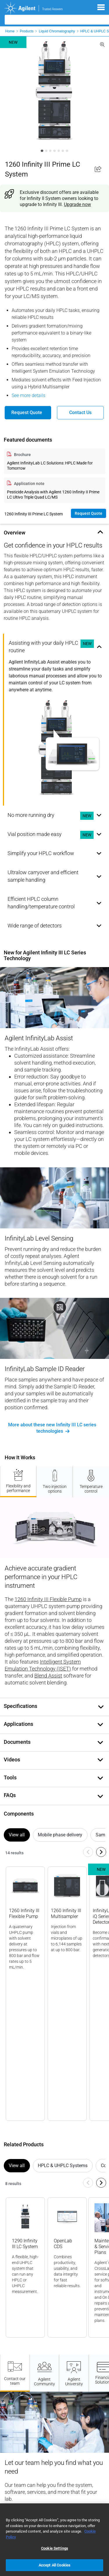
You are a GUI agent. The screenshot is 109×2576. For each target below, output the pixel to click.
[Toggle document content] (100, 1706)
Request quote (88, 513)
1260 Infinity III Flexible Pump (48, 1599)
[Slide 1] (42, 151)
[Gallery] (54, 1991)
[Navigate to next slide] (101, 1852)
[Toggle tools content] (99, 1777)
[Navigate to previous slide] (88, 1852)
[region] (54, 2539)
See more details (28, 395)
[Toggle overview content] (99, 531)
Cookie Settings (54, 2548)
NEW (87, 643)
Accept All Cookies (54, 2565)
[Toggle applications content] (99, 1724)
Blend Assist (48, 1676)
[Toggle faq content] (99, 1795)
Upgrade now (77, 204)
